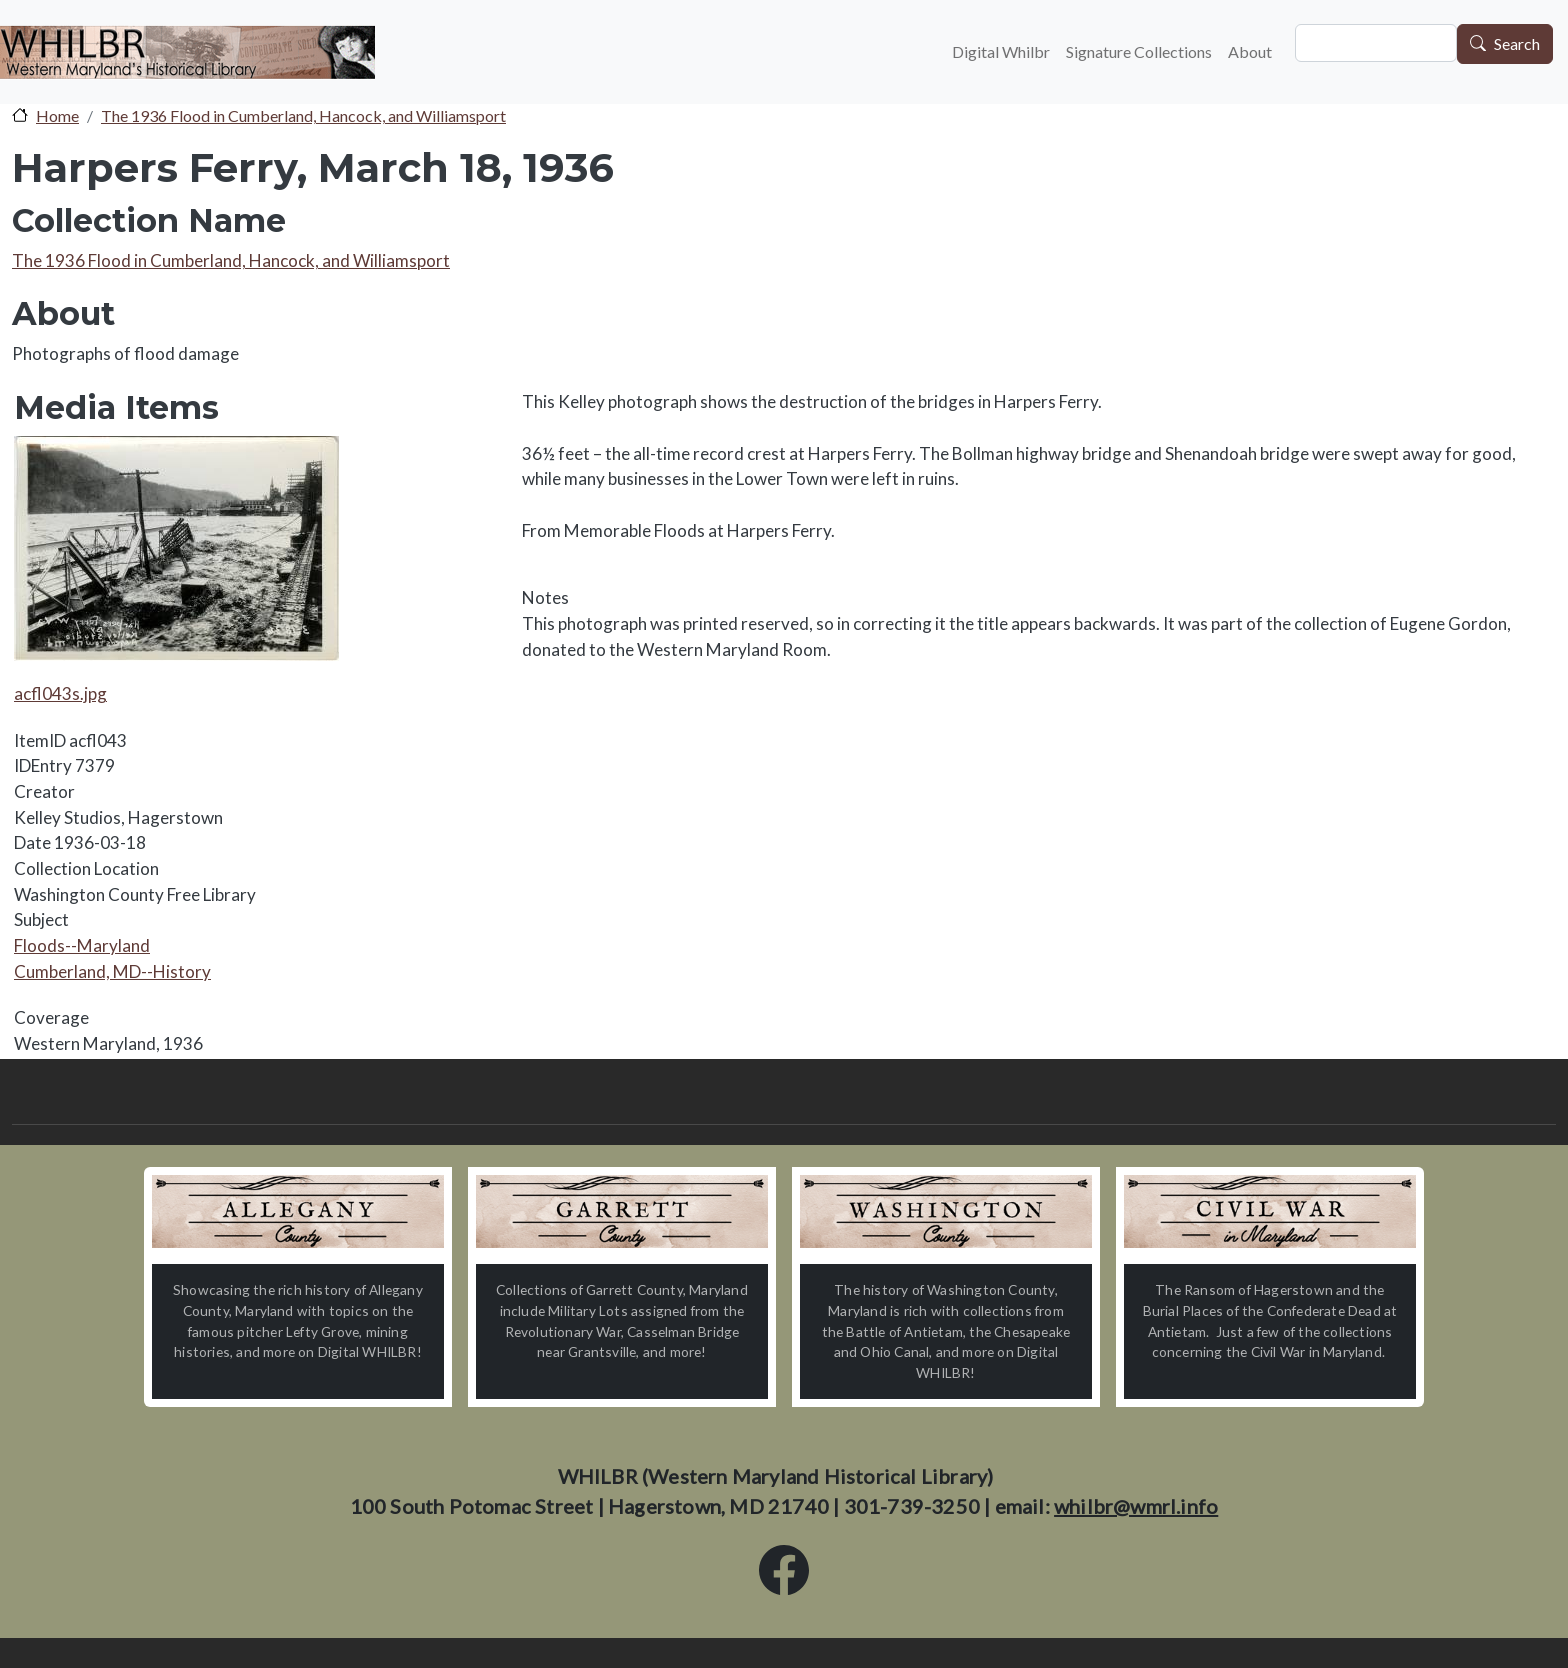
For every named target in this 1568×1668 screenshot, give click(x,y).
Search (1517, 44)
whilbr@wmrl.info (1136, 1506)
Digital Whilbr (1001, 51)
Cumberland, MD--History (112, 971)
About (1250, 51)
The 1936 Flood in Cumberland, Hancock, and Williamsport (303, 115)
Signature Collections (1139, 51)
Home (57, 115)
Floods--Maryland (82, 945)
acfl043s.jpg (60, 693)
